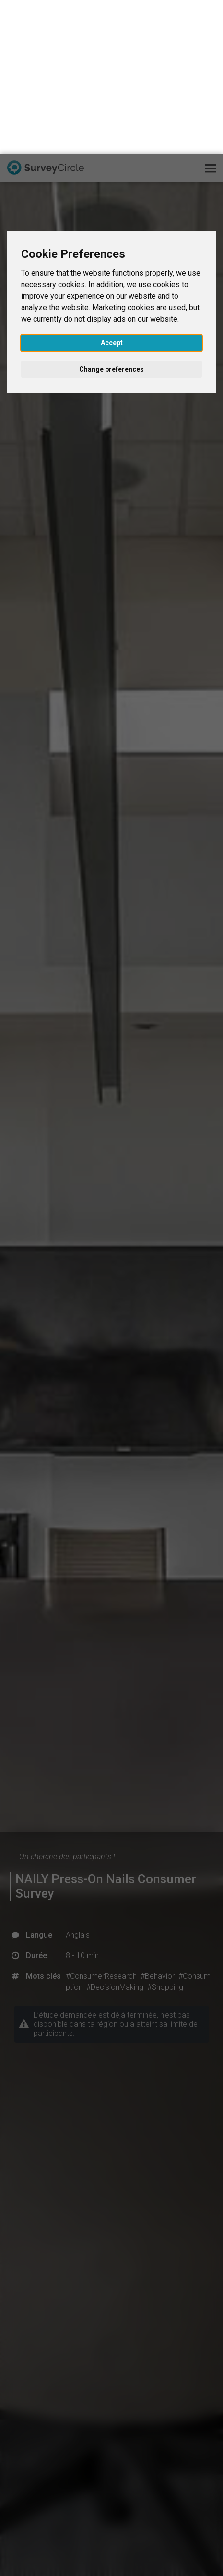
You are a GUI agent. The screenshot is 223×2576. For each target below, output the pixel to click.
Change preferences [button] (111, 215)
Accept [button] (112, 189)
